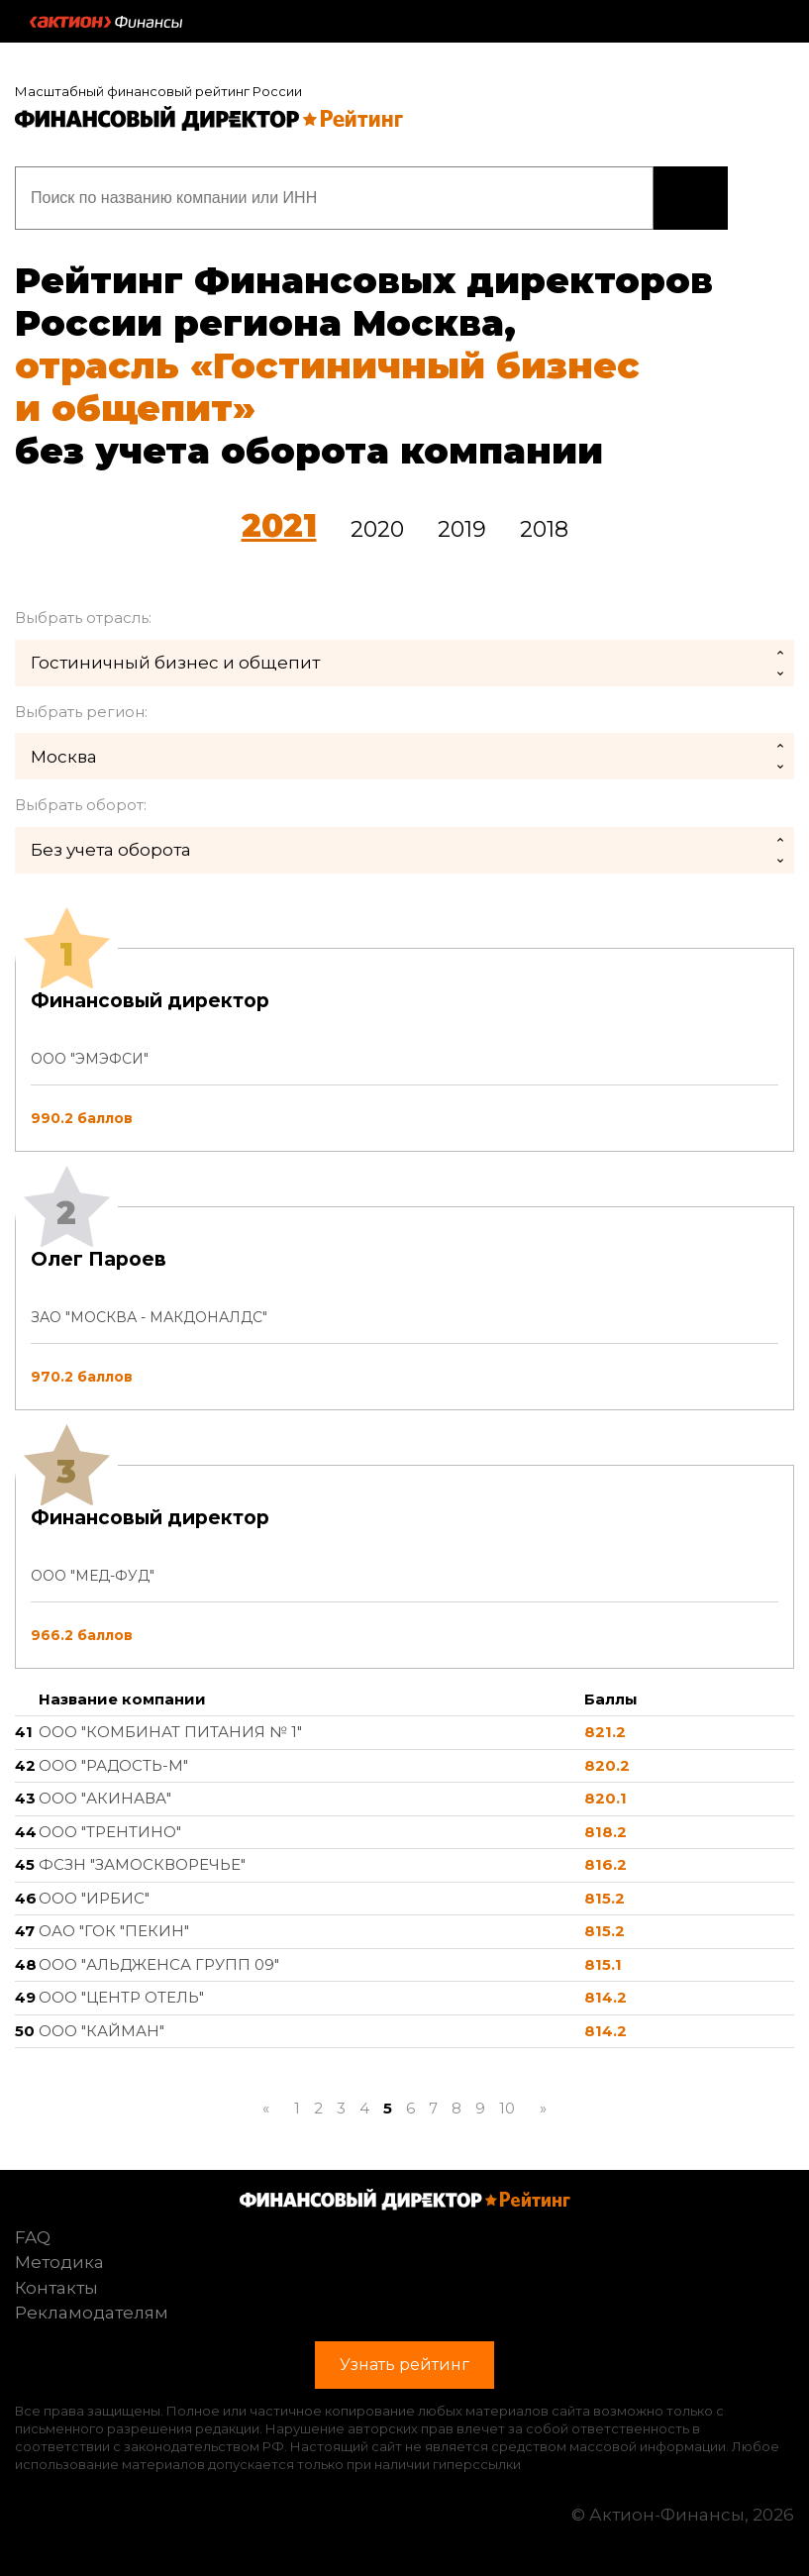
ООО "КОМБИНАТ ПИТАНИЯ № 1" (170, 1731)
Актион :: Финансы (106, 22)
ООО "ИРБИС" (94, 1898)
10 (507, 2108)
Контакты (56, 2288)
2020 (377, 529)
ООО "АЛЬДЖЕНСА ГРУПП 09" (159, 1964)
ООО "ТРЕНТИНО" (110, 1831)
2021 (279, 525)
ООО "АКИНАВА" (105, 1798)
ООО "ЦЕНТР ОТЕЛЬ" (121, 1997)
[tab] (404, 1308)
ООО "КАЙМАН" (101, 2030)
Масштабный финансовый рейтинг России (158, 91)
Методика (59, 2262)
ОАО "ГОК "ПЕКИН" (114, 1930)
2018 (544, 529)
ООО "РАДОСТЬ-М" (113, 1765)
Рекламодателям (91, 2312)
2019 (462, 529)
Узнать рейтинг (691, 198)
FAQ (33, 2237)
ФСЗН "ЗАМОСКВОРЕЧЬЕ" (142, 1864)
